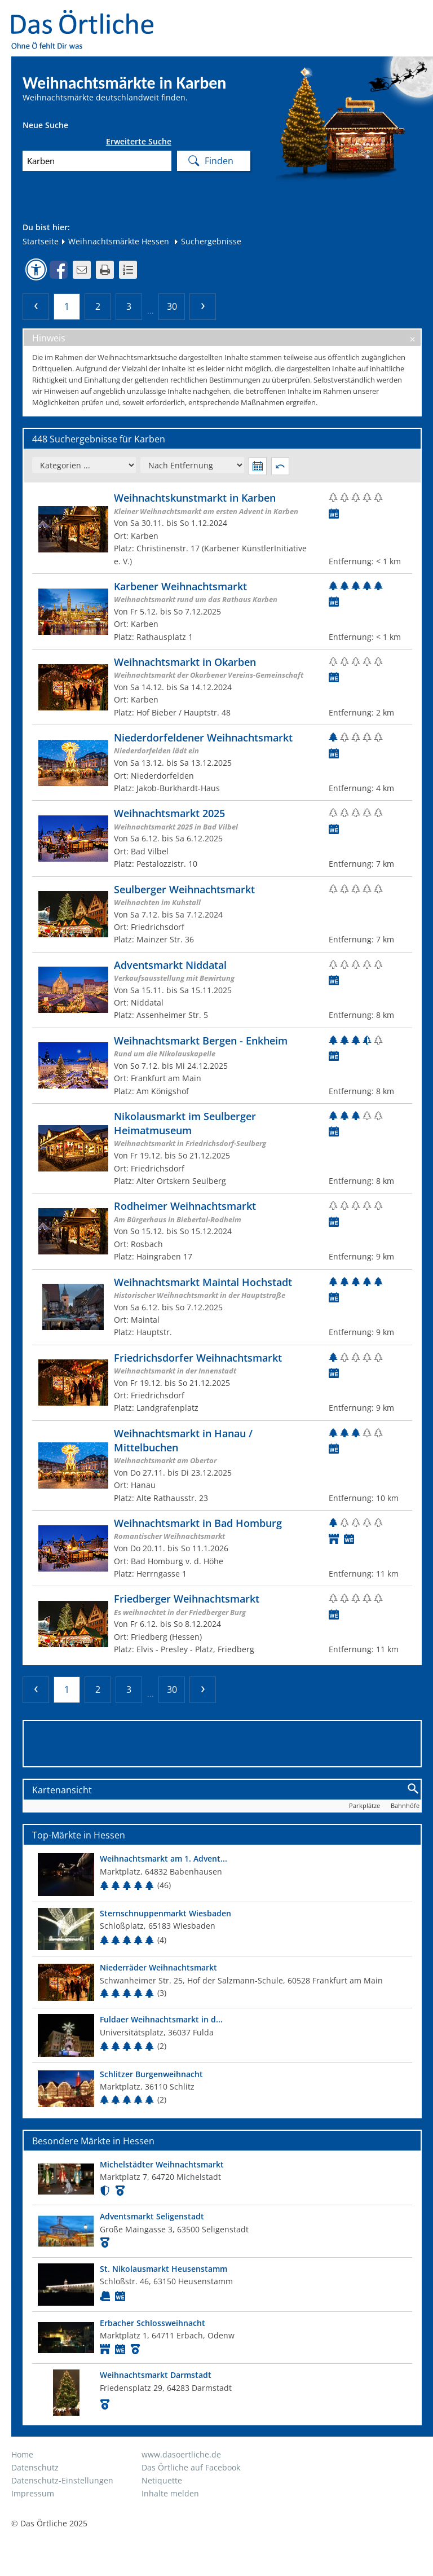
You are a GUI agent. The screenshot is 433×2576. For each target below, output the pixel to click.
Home (22, 2454)
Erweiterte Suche (138, 142)
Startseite (41, 241)
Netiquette (162, 2480)
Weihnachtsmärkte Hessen (114, 241)
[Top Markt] (222, 1874)
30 (172, 306)
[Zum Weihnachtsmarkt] (222, 529)
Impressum (32, 2493)
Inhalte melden (170, 2493)
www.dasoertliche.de (181, 2454)
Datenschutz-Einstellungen (62, 2480)
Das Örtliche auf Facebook (191, 2467)
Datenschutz (35, 2467)
